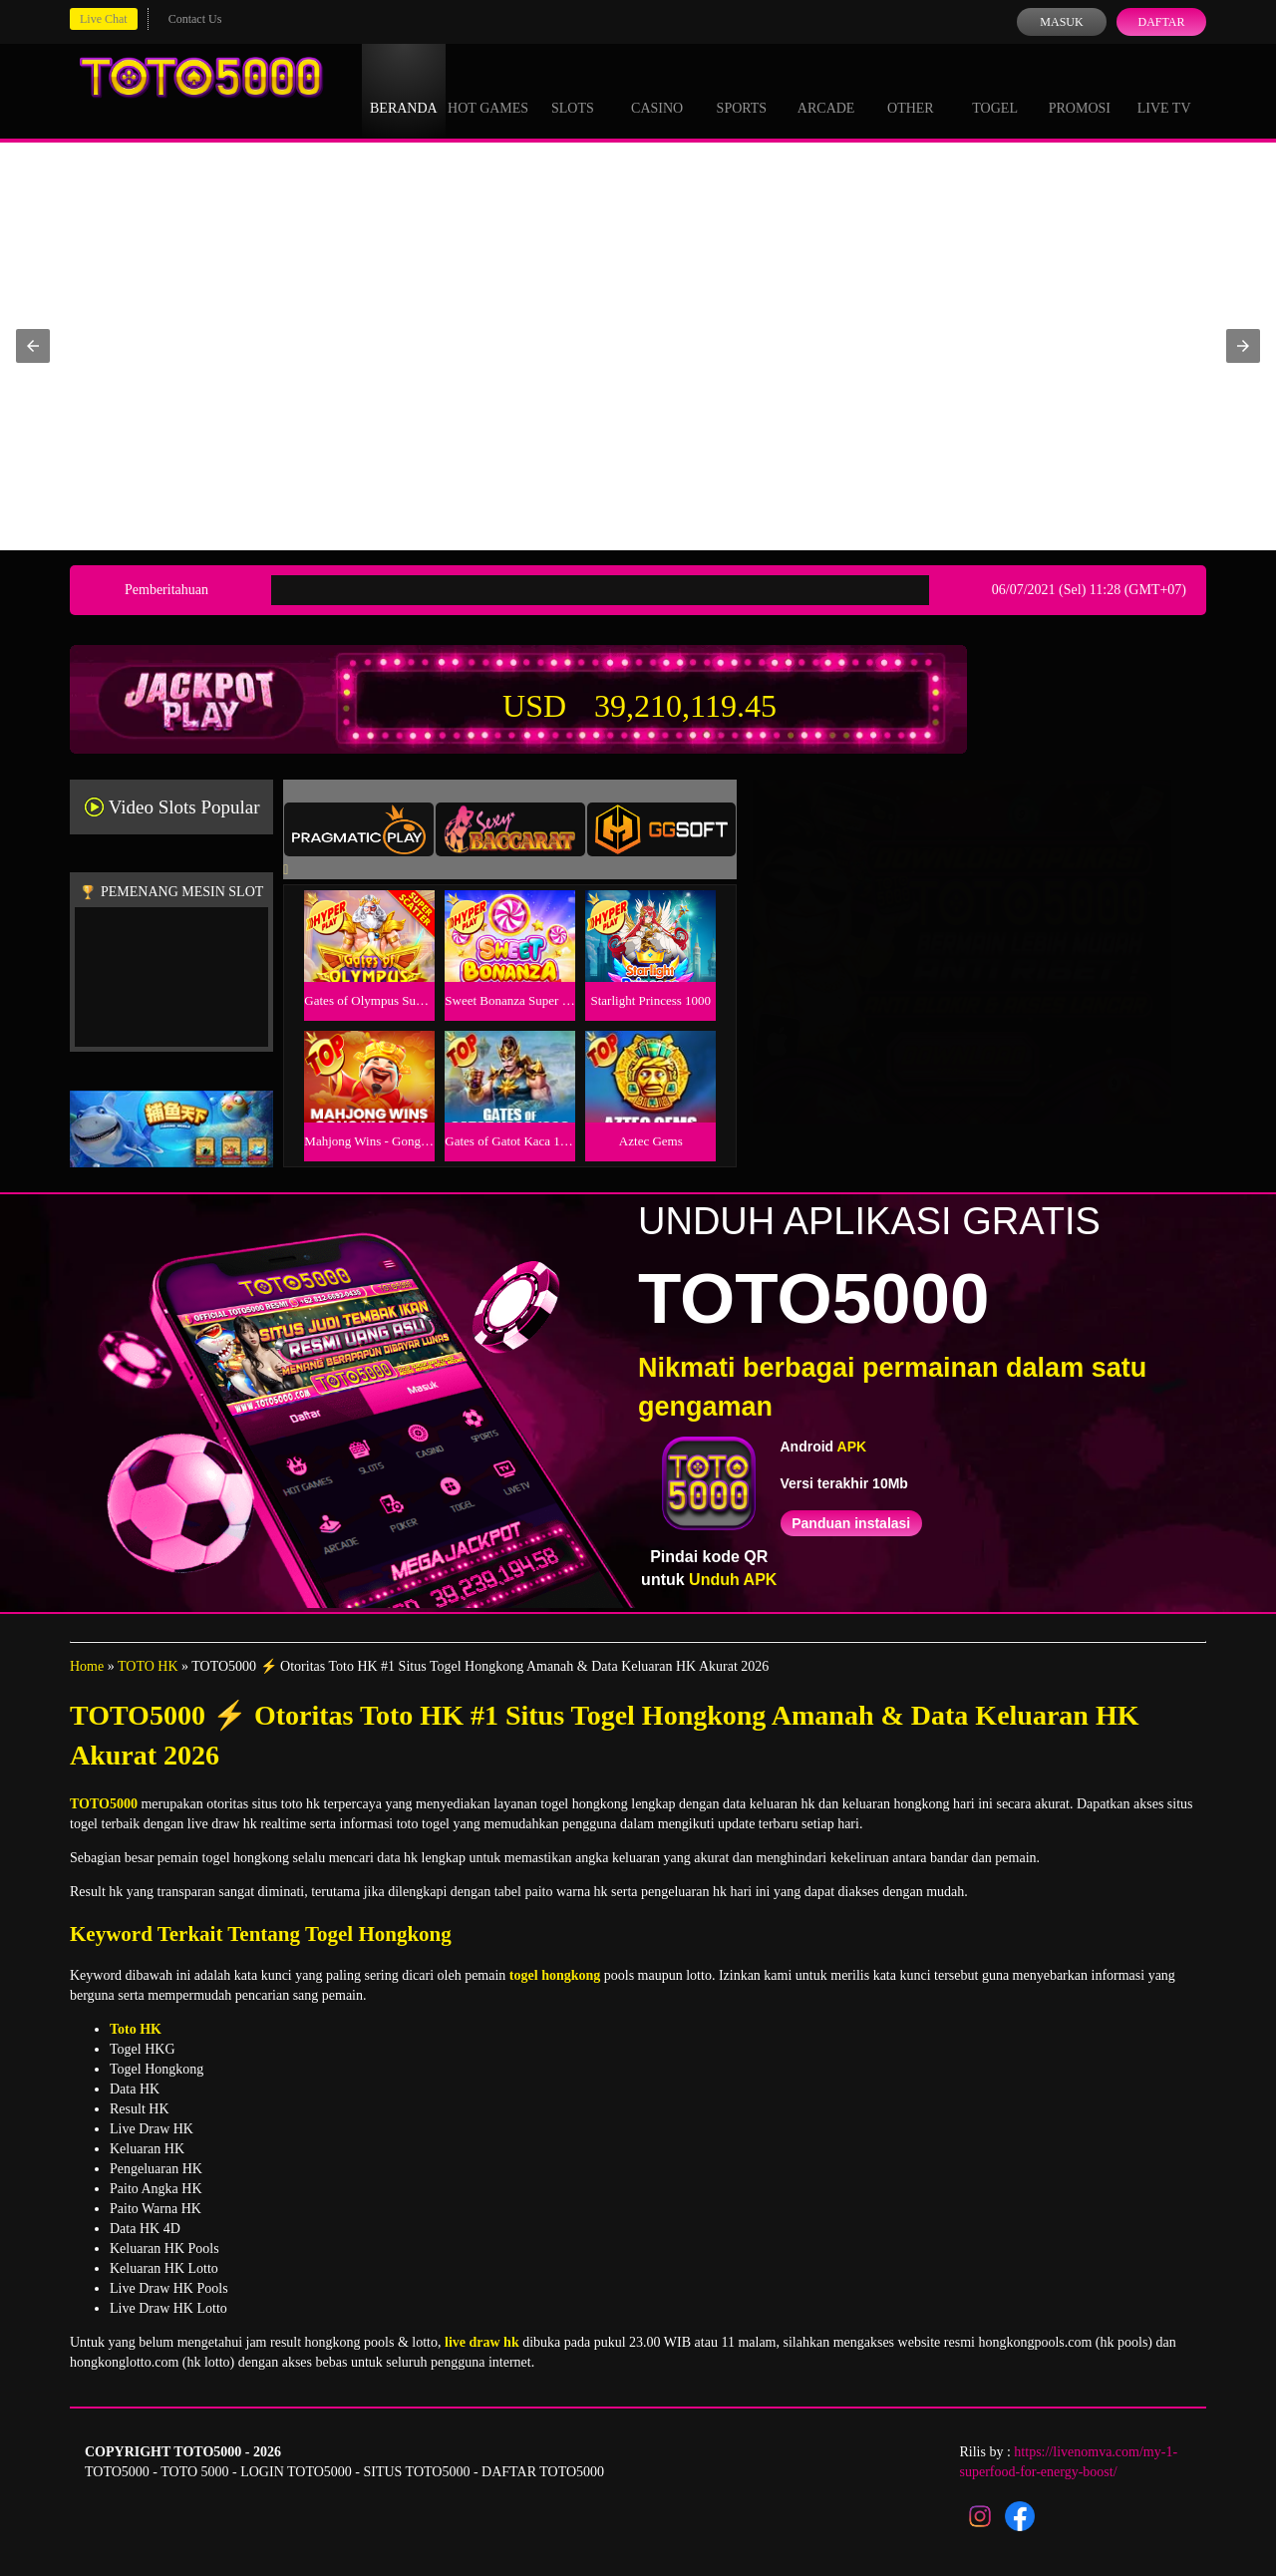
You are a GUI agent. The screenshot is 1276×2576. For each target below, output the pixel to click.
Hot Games (488, 90)
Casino (657, 90)
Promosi (1080, 90)
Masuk (1061, 22)
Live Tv (1164, 90)
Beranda (404, 90)
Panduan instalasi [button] (851, 1523)
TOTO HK (148, 1666)
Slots (572, 90)
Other (910, 90)
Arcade (826, 90)
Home (87, 1666)
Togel (995, 90)
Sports (742, 90)
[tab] (359, 829)
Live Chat (104, 19)
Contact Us (195, 19)
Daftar (1160, 22)
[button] (33, 346)
